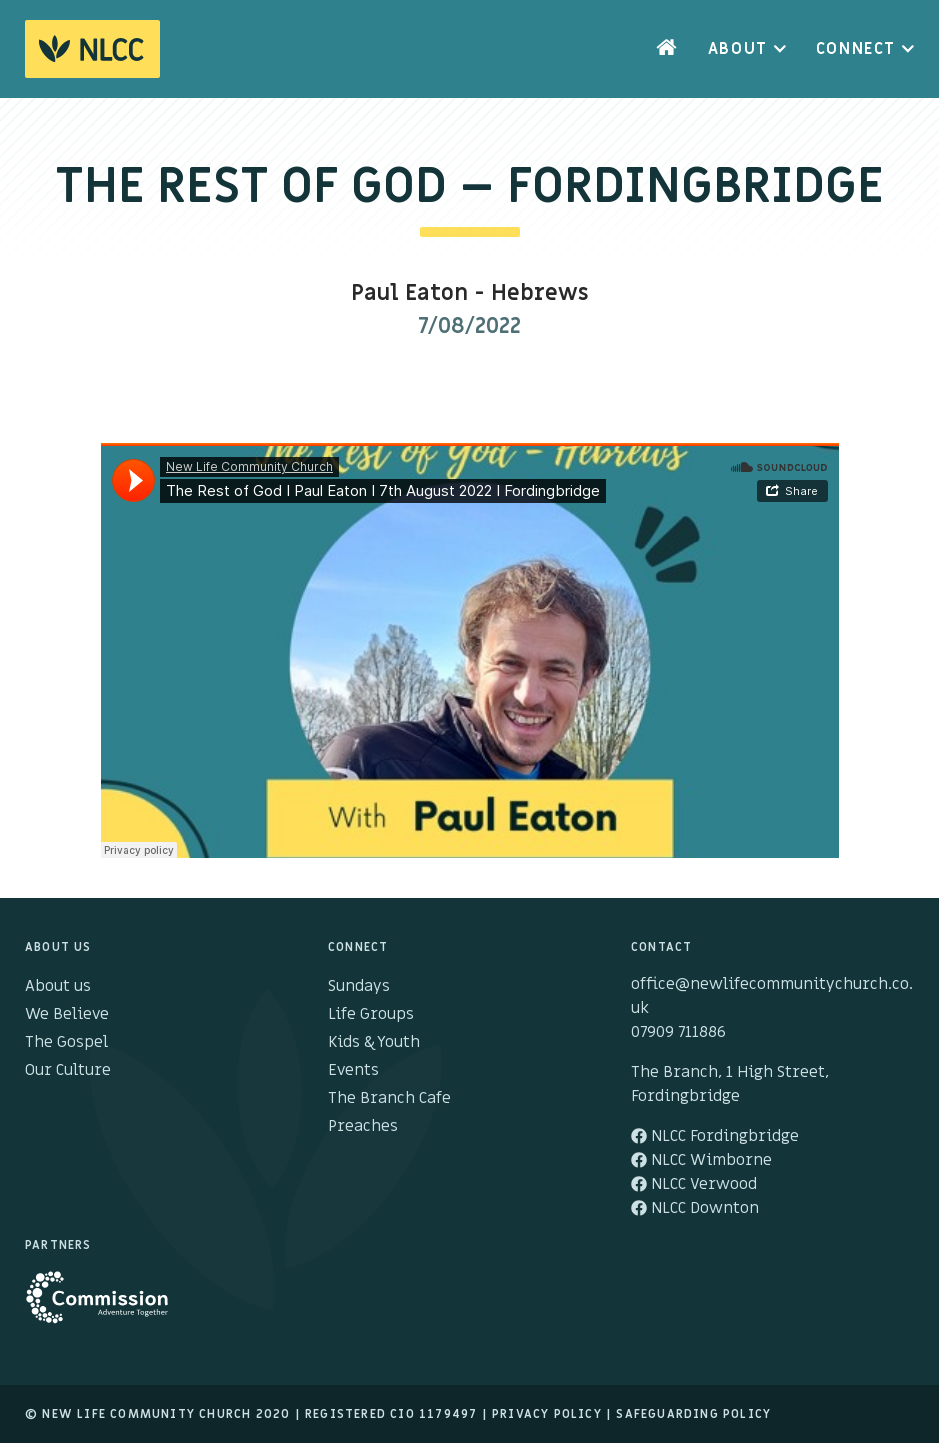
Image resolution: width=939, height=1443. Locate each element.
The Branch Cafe (389, 1098)
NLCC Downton (695, 1208)
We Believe (67, 1014)
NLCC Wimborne (701, 1160)
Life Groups (371, 1014)
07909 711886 (678, 1032)
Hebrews (540, 293)
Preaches (363, 1126)
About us (58, 986)
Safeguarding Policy (693, 1414)
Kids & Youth (374, 1042)
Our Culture (68, 1070)
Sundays (359, 986)
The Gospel (66, 1042)
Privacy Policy (547, 1414)
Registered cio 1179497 (391, 1414)
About (738, 49)
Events (353, 1070)
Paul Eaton (409, 293)
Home (667, 49)
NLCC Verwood (694, 1184)
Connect (856, 49)
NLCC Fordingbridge (715, 1136)
